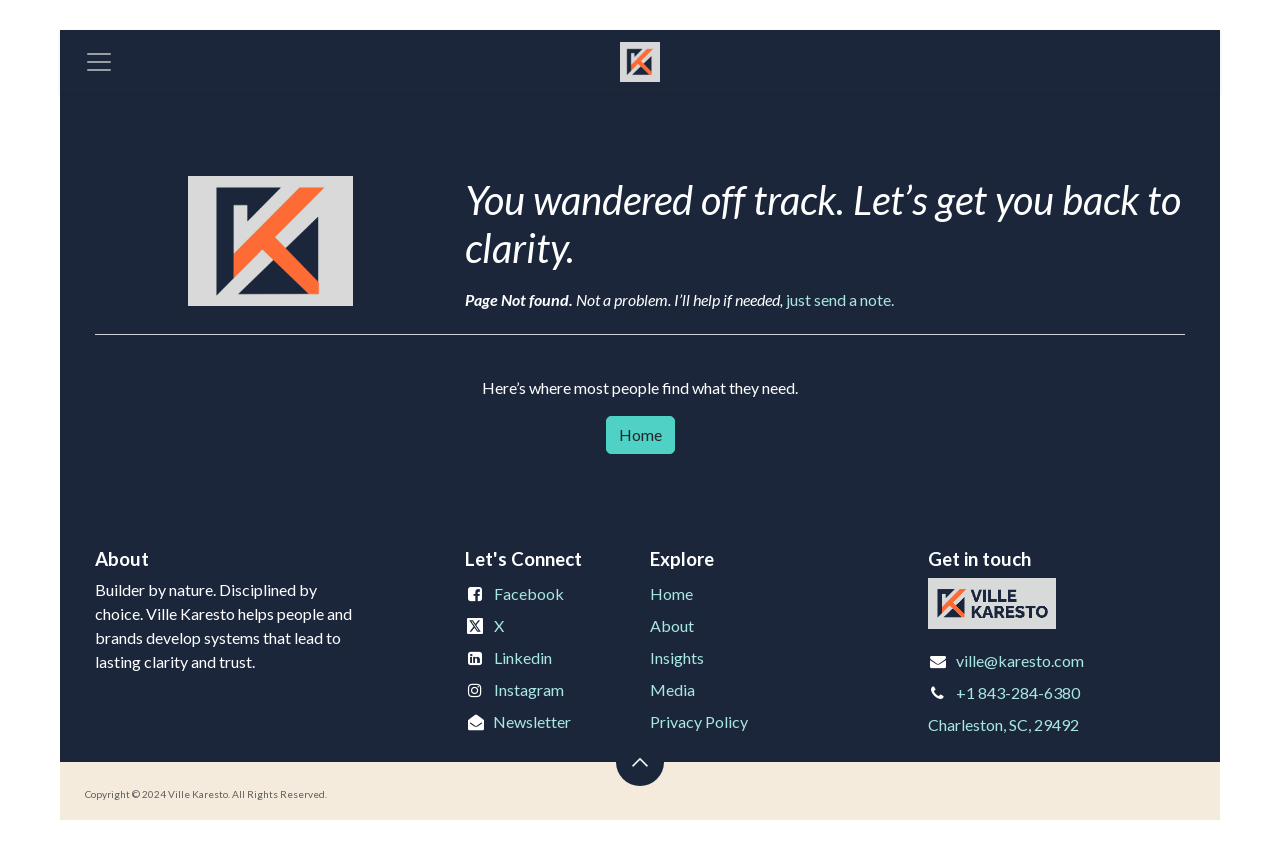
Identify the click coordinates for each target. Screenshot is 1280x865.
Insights (677, 657)
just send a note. (840, 299)
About (672, 625)
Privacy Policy (699, 721)
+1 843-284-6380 (1018, 692)
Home (640, 434)
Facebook (529, 593)
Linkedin (523, 657)
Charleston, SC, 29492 (1003, 724)
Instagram (529, 689)
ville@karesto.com (1020, 660)
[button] (640, 762)
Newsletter (532, 721)
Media (672, 689)
